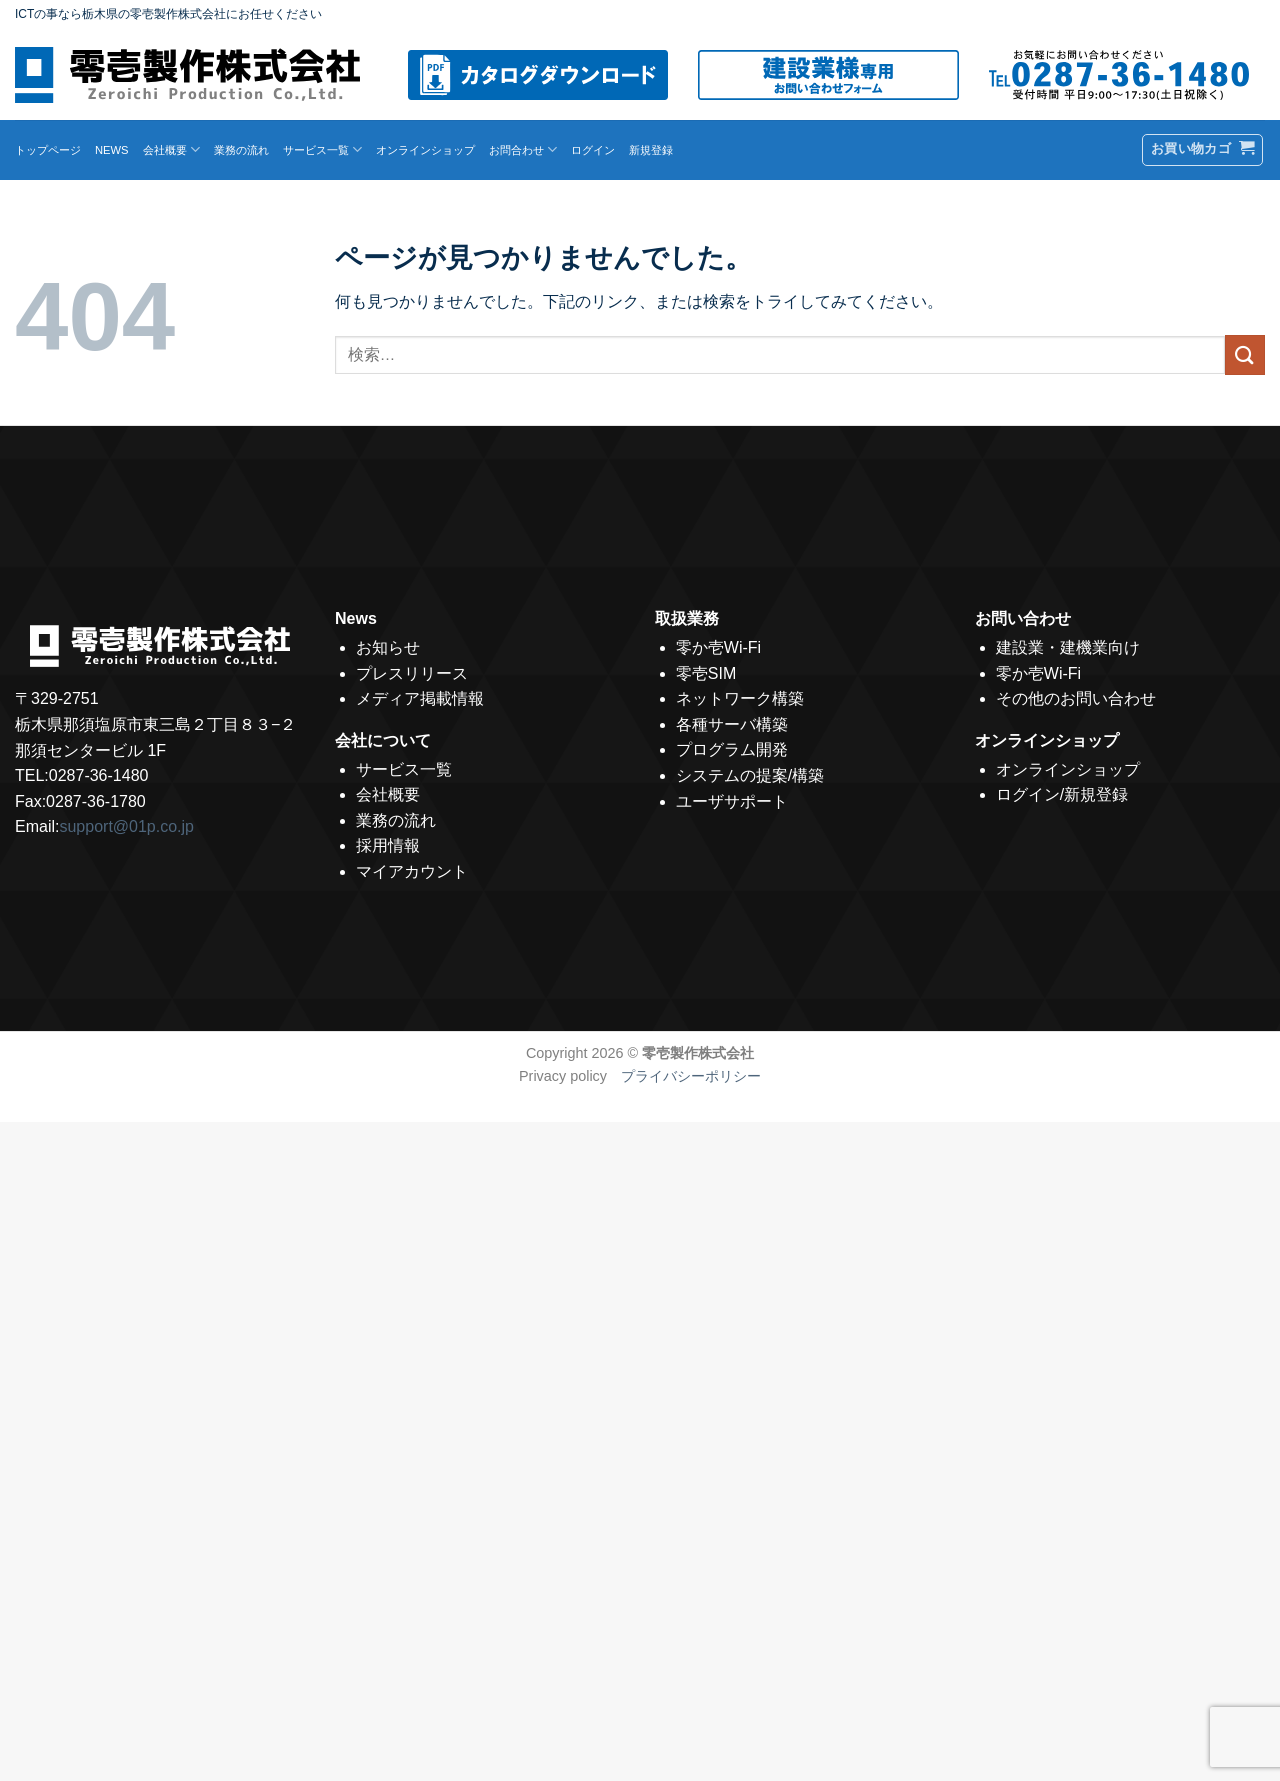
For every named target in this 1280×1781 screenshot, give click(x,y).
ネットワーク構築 (740, 698)
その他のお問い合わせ (1076, 698)
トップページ (48, 150)
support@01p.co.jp (126, 826)
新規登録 (651, 150)
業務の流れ (241, 150)
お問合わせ (523, 149)
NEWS (112, 150)
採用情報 (388, 845)
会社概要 (171, 149)
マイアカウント (412, 871)
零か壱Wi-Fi (718, 647)
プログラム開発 (732, 749)
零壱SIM (706, 673)
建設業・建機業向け (1068, 647)
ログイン (593, 150)
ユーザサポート (732, 801)
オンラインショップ (425, 150)
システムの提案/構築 (750, 775)
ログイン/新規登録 (1062, 794)
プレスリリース (412, 673)
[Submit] (1245, 354)
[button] (1203, 150)
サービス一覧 (322, 149)
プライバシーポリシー (684, 1076)
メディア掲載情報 (420, 698)
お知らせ (388, 647)
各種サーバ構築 (732, 724)
